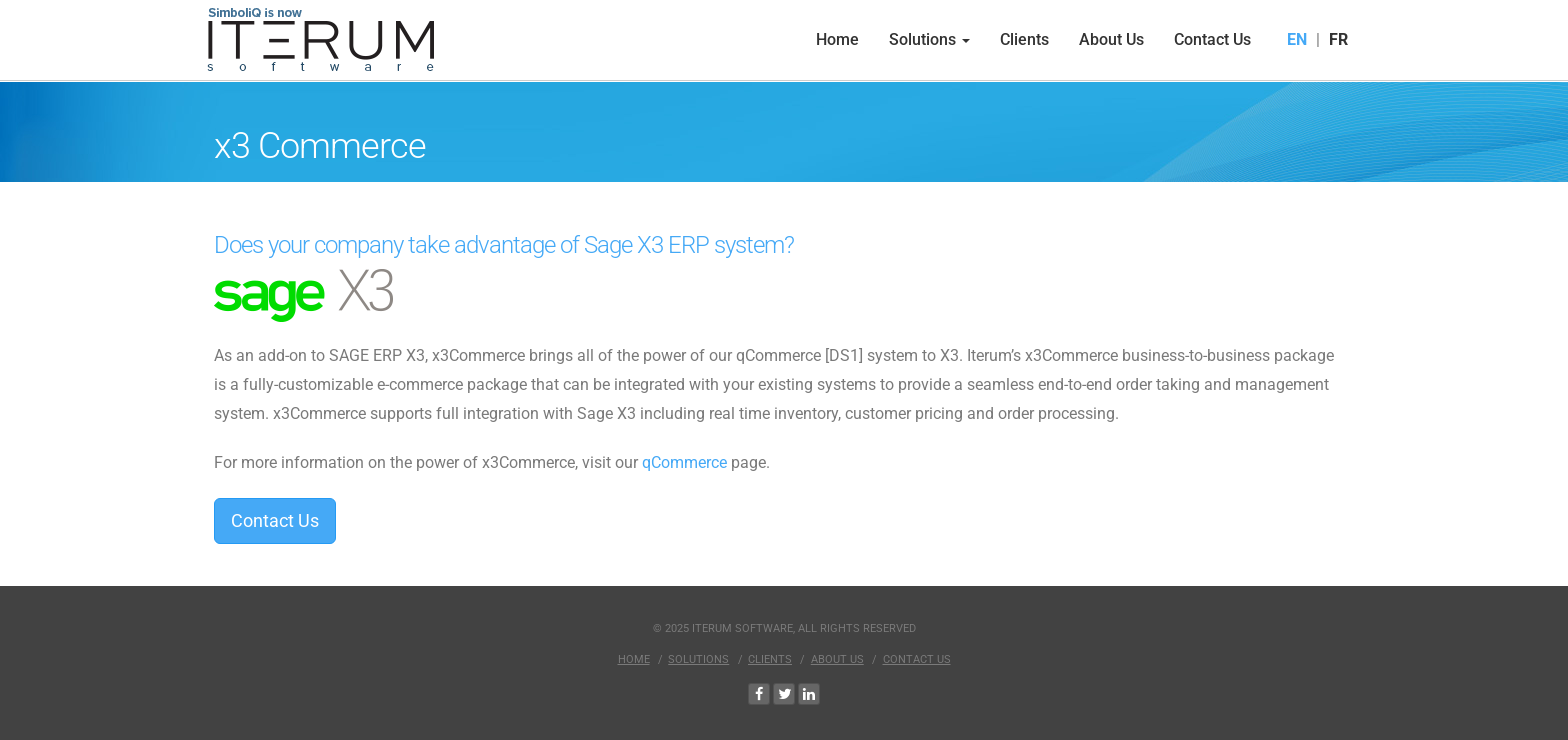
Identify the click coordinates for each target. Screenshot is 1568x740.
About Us (1111, 39)
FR (1338, 39)
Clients (1024, 39)
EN (1297, 39)
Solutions (929, 39)
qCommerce (684, 462)
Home (837, 39)
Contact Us (1212, 39)
